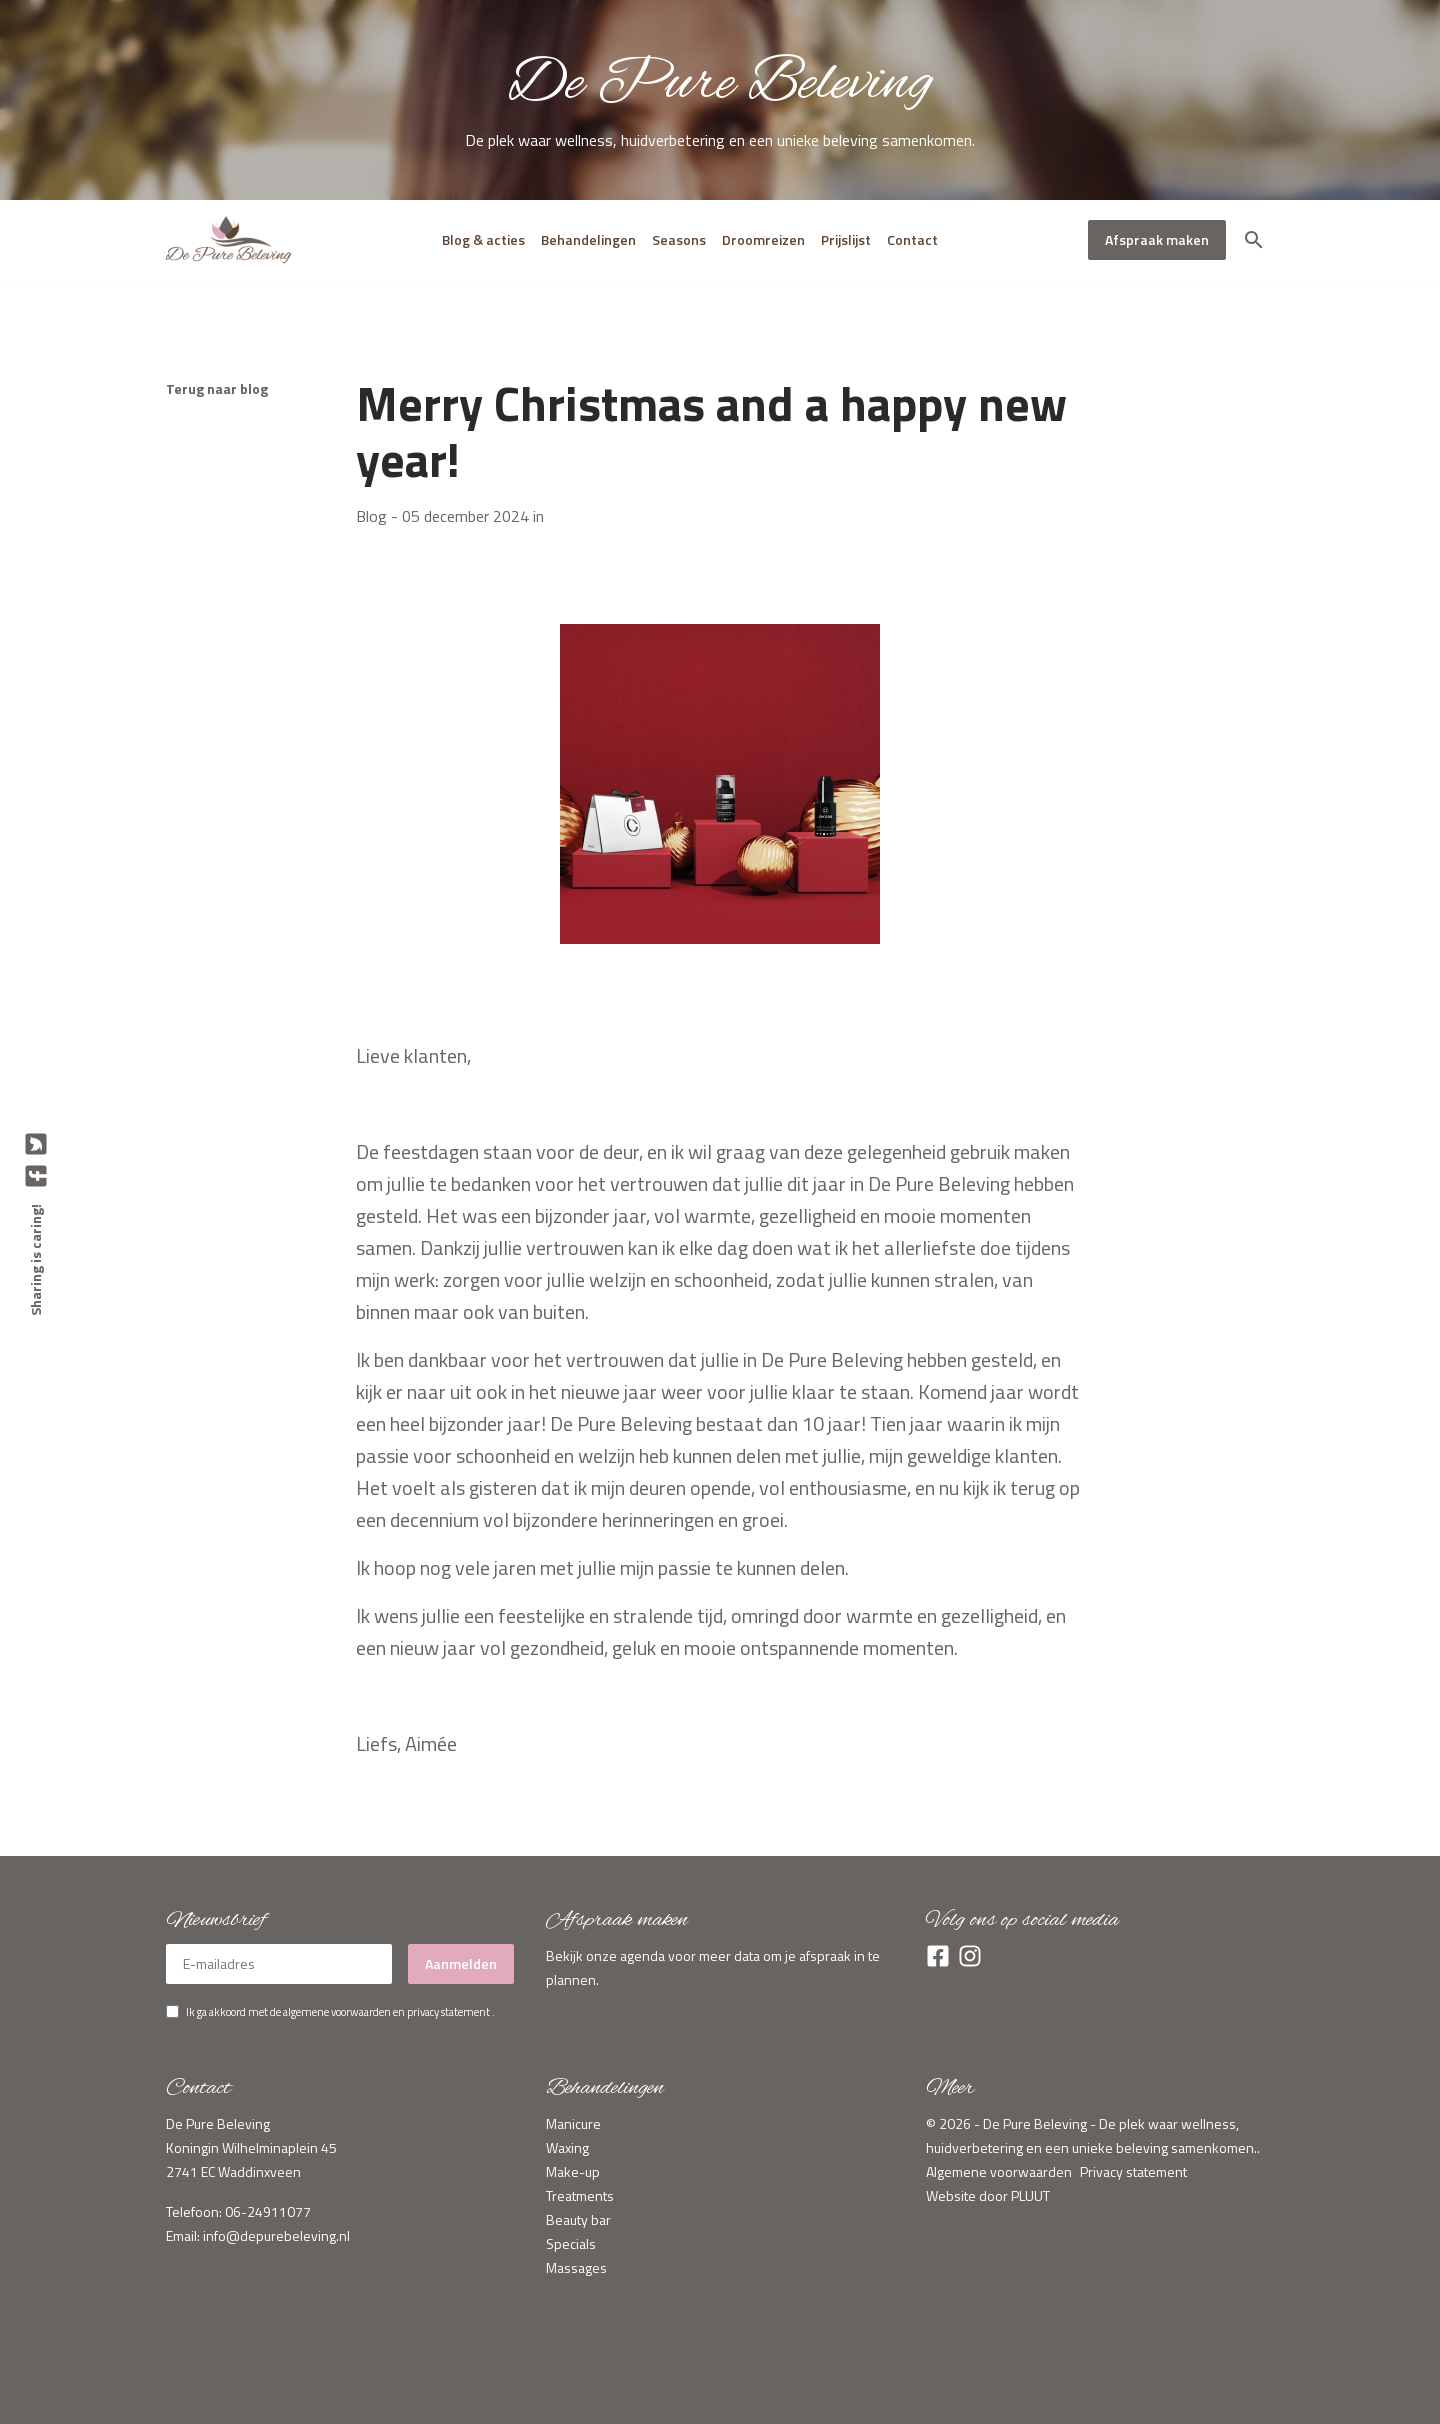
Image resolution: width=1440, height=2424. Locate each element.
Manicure (573, 2123)
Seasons (679, 239)
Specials (571, 2243)
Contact (912, 239)
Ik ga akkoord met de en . (340, 2011)
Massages (576, 2267)
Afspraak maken (1157, 239)
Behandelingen (588, 239)
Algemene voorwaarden (999, 2171)
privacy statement (448, 2011)
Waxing (567, 2147)
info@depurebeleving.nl (276, 2235)
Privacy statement (1133, 2171)
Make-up (573, 2171)
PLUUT (1030, 2195)
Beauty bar (578, 2219)
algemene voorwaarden (337, 2011)
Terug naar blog (217, 388)
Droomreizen (763, 239)
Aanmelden (461, 1963)
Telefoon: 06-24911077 (238, 2211)
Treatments (580, 2195)
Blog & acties (483, 239)
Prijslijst (846, 239)
